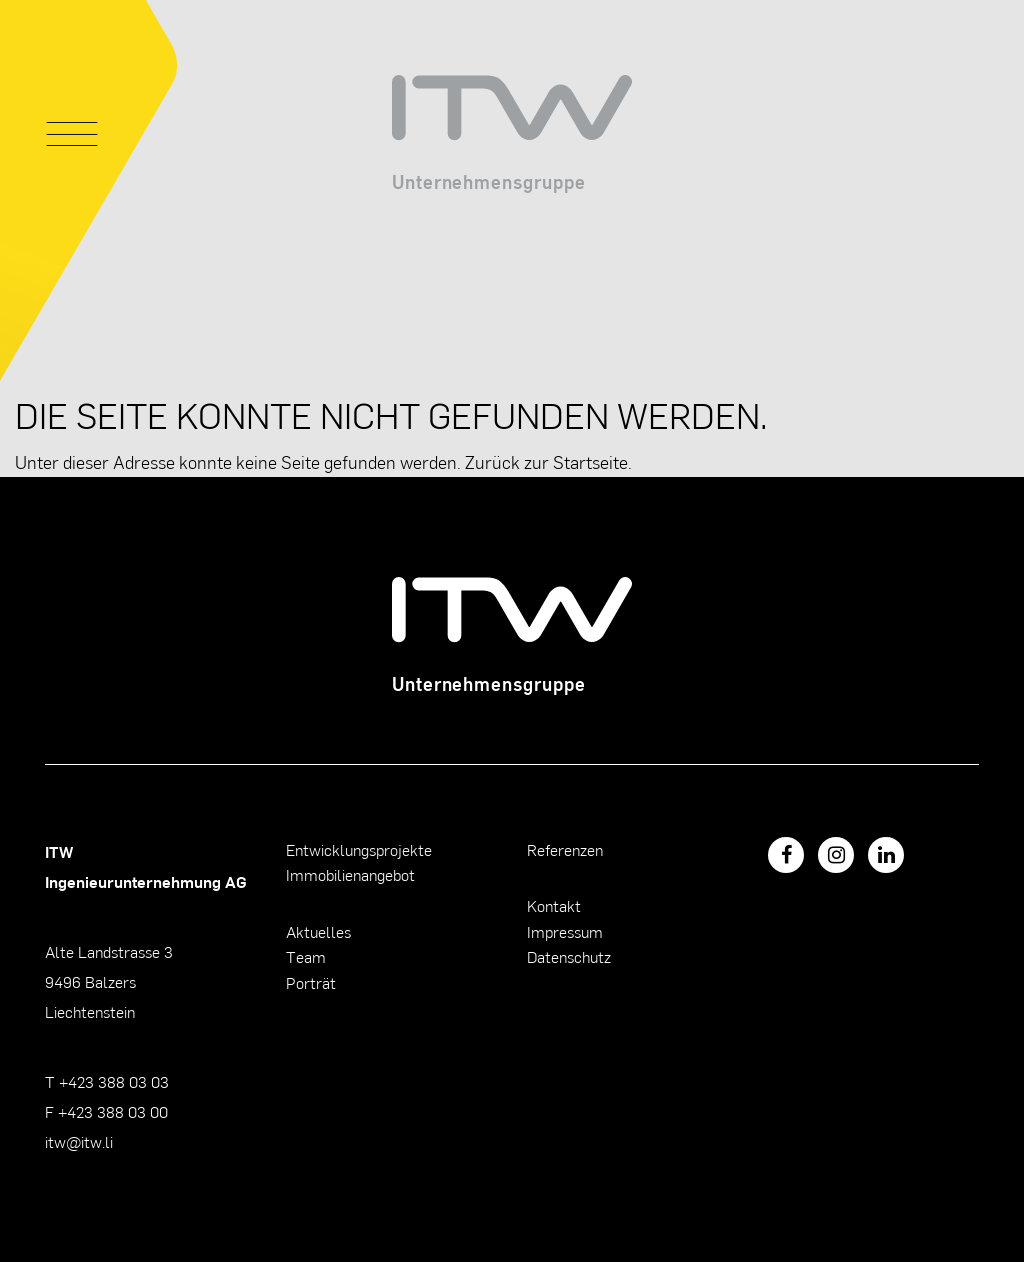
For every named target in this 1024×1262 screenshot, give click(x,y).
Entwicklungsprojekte (359, 849)
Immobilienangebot (350, 874)
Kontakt (554, 905)
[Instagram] (836, 855)
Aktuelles (318, 931)
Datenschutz (569, 956)
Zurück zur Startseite (546, 461)
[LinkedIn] (886, 855)
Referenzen (565, 849)
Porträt (311, 982)
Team (306, 956)
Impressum (565, 931)
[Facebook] (786, 855)
